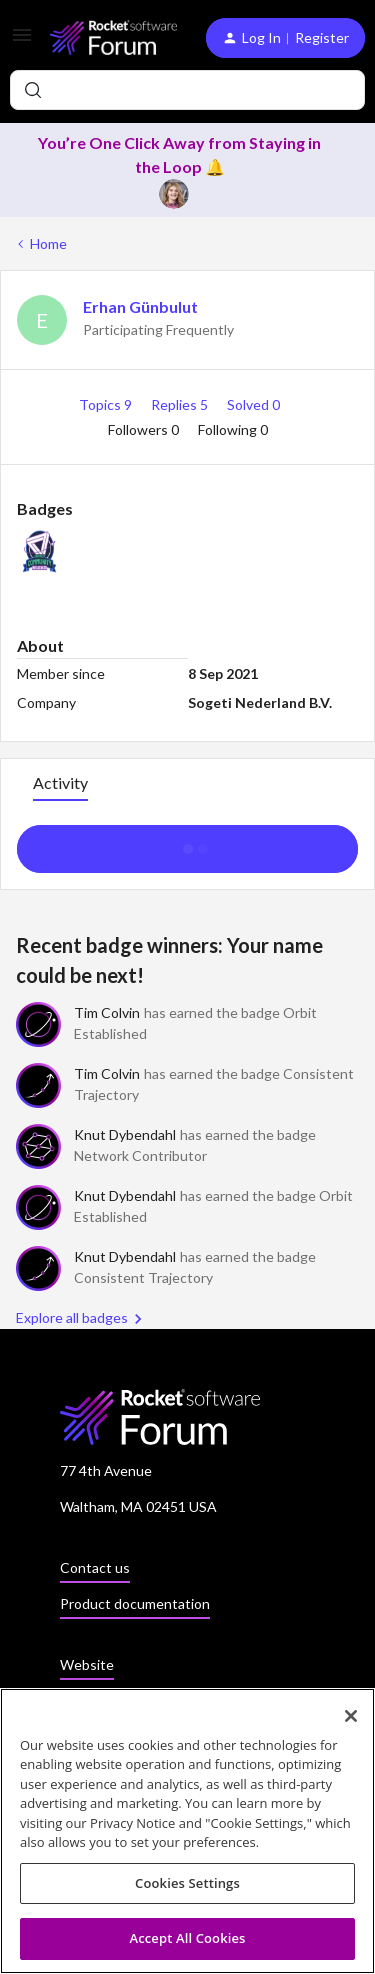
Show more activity (187, 843)
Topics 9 (107, 404)
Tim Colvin (107, 1012)
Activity (60, 782)
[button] (22, 41)
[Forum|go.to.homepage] (112, 37)
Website (87, 1664)
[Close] (351, 1716)
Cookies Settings (187, 1884)
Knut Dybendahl (125, 1134)
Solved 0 (253, 404)
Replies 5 (181, 404)
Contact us (95, 1567)
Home (48, 243)
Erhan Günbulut (140, 306)
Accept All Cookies (187, 1939)
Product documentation (135, 1603)
